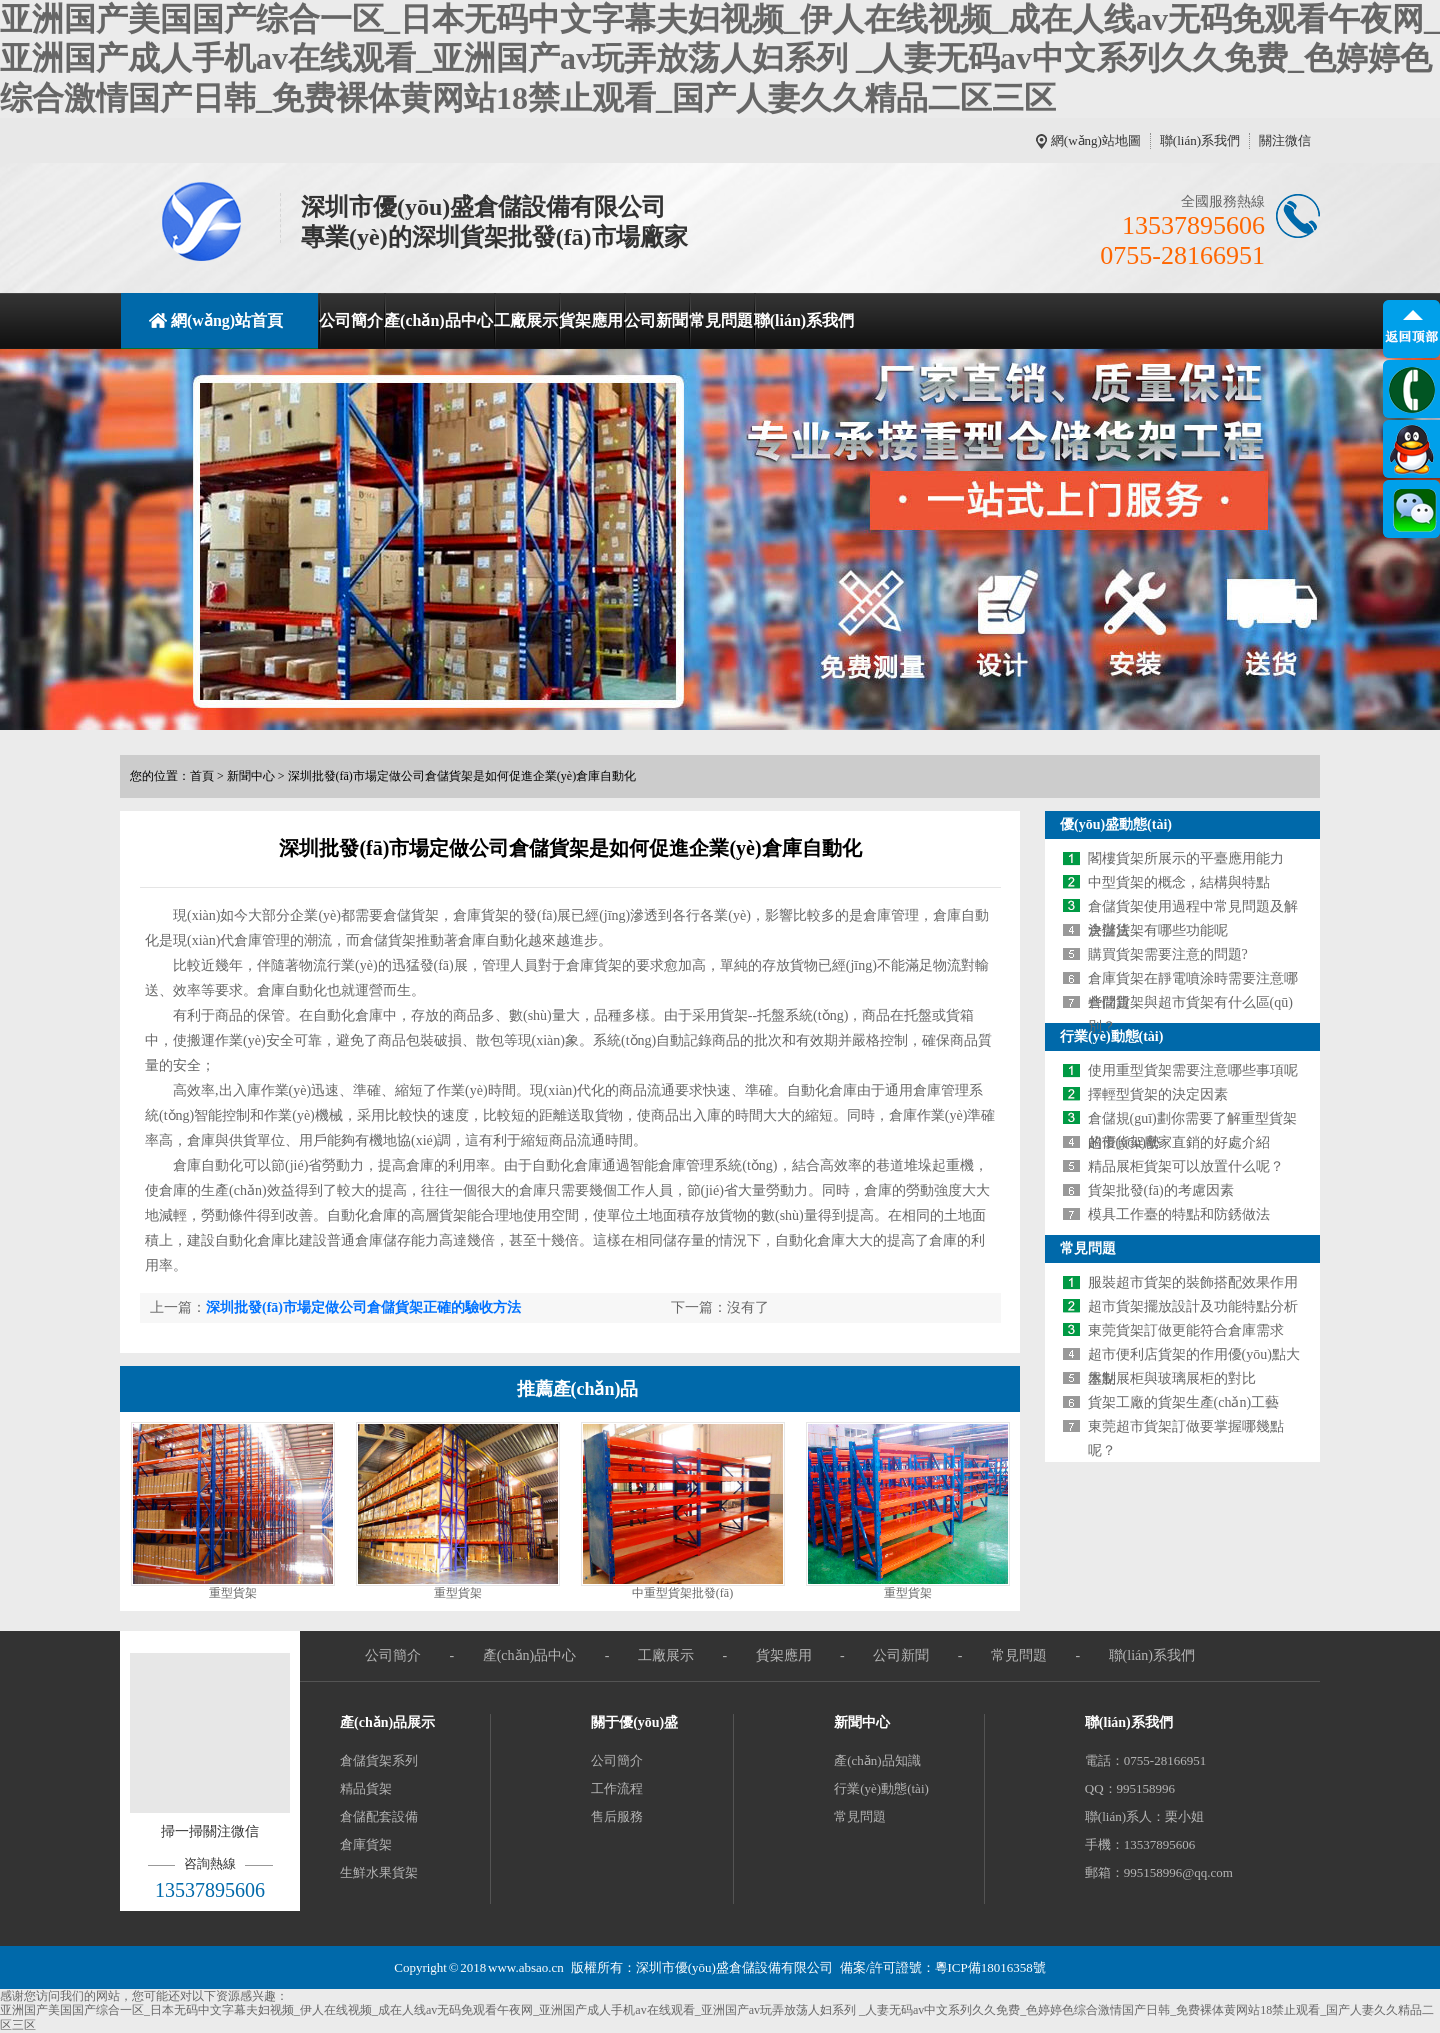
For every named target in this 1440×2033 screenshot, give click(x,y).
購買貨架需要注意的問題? (1168, 954)
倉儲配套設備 (379, 1816)
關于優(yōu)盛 (634, 1722)
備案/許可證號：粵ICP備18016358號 (943, 1967)
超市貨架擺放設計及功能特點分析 (1193, 1306)
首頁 (202, 776)
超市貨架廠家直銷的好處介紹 (1179, 1142)
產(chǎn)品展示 (387, 1722)
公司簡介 (351, 320)
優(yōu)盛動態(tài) (1116, 824)
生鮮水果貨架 (379, 1872)
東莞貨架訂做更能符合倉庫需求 (1186, 1330)
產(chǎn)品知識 (877, 1760)
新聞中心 (251, 776)
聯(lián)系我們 (1200, 140)
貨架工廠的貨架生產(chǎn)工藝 (1184, 1402)
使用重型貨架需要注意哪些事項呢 (1193, 1070)
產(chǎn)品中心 (438, 320)
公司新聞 (656, 320)
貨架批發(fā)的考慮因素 (1161, 1190)
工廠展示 (526, 320)
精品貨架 (366, 1788)
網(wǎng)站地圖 (1096, 140)
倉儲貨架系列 (379, 1760)
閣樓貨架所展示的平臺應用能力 (1186, 858)
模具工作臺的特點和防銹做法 (1179, 1214)
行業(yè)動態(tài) (1111, 1036)
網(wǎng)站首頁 (227, 320)
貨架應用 (591, 320)
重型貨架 (233, 1593)
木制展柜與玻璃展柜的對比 (1172, 1378)
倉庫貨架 (366, 1844)
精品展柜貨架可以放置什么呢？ (1186, 1166)
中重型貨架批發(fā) (682, 1593)
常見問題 (721, 320)
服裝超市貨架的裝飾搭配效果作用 (1193, 1282)
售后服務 (617, 1816)
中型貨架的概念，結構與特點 (1179, 882)
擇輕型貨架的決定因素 (1158, 1094)
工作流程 (617, 1788)
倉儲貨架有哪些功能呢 (1158, 930)
